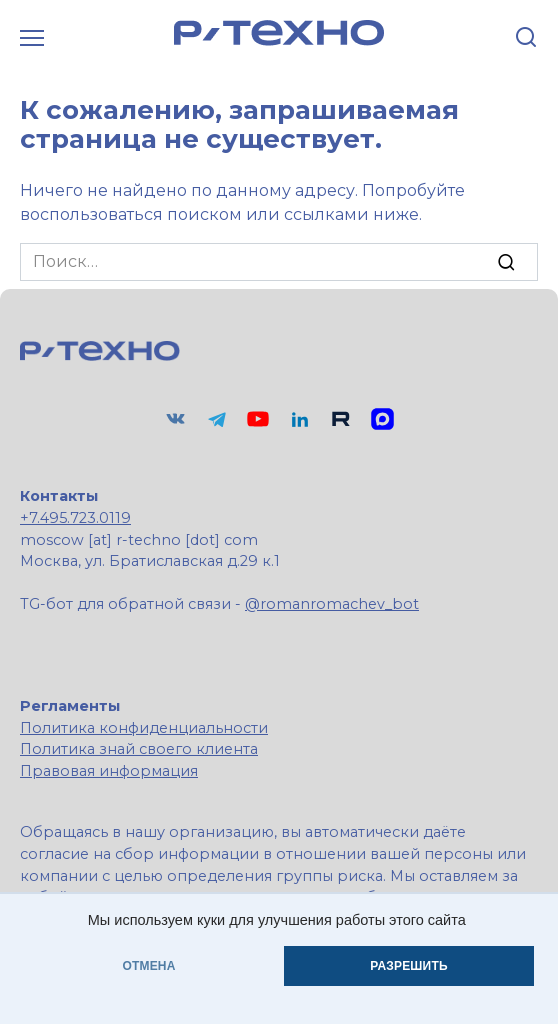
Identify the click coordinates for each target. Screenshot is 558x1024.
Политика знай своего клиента (139, 749)
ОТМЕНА (148, 966)
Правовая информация (109, 771)
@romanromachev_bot (332, 604)
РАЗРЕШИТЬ (408, 966)
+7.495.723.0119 (75, 518)
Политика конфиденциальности (144, 728)
